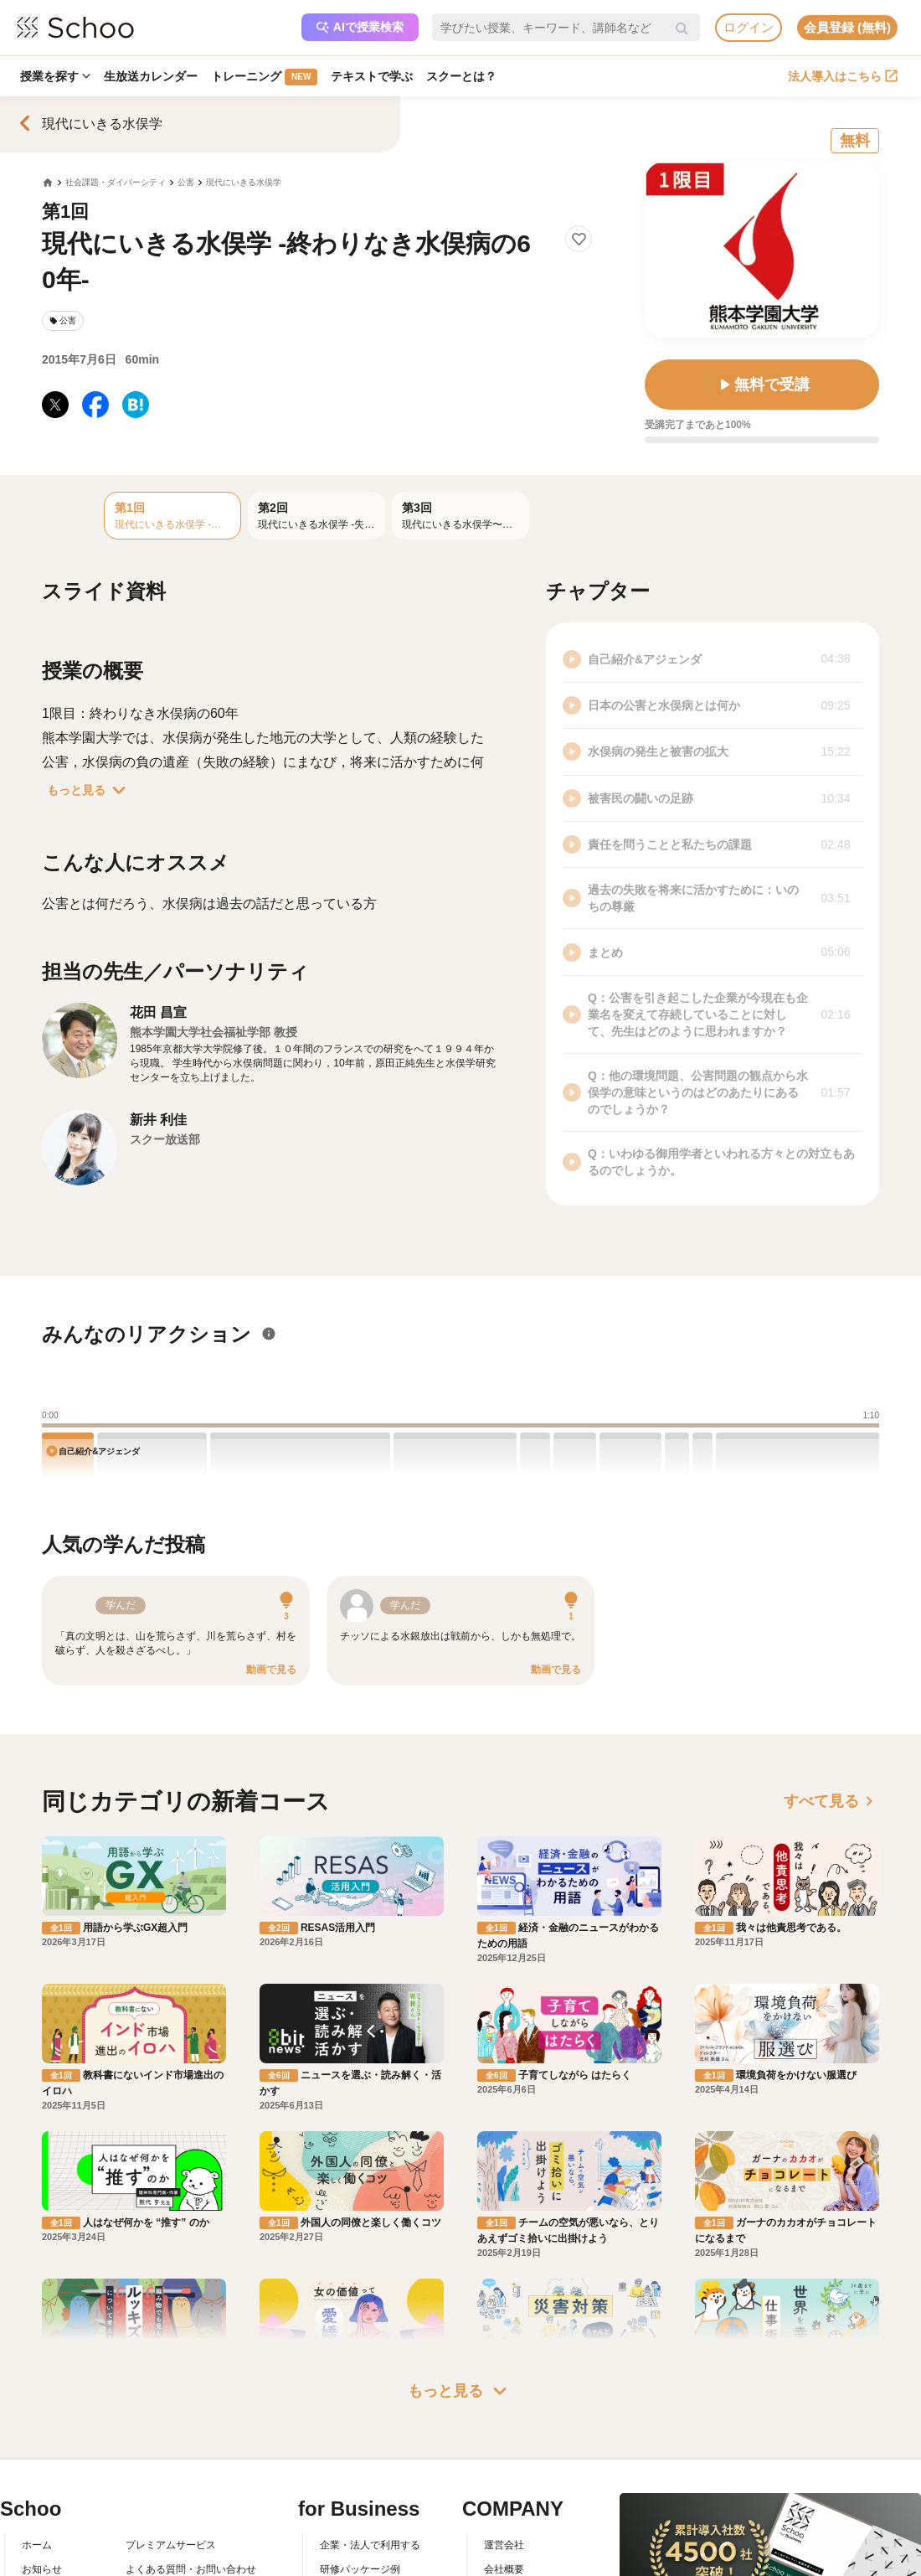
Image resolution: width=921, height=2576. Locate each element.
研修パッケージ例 (360, 2569)
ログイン (748, 27)
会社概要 (504, 2569)
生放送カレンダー (151, 76)
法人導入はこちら (843, 76)
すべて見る (831, 1801)
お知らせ (42, 2569)
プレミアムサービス (171, 2545)
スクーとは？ (461, 76)
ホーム (37, 2545)
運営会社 (504, 2545)
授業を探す (55, 76)
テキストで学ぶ (372, 76)
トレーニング (264, 77)
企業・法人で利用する (370, 2545)
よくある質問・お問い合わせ (191, 2569)
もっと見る (89, 790)
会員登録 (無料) (847, 27)
